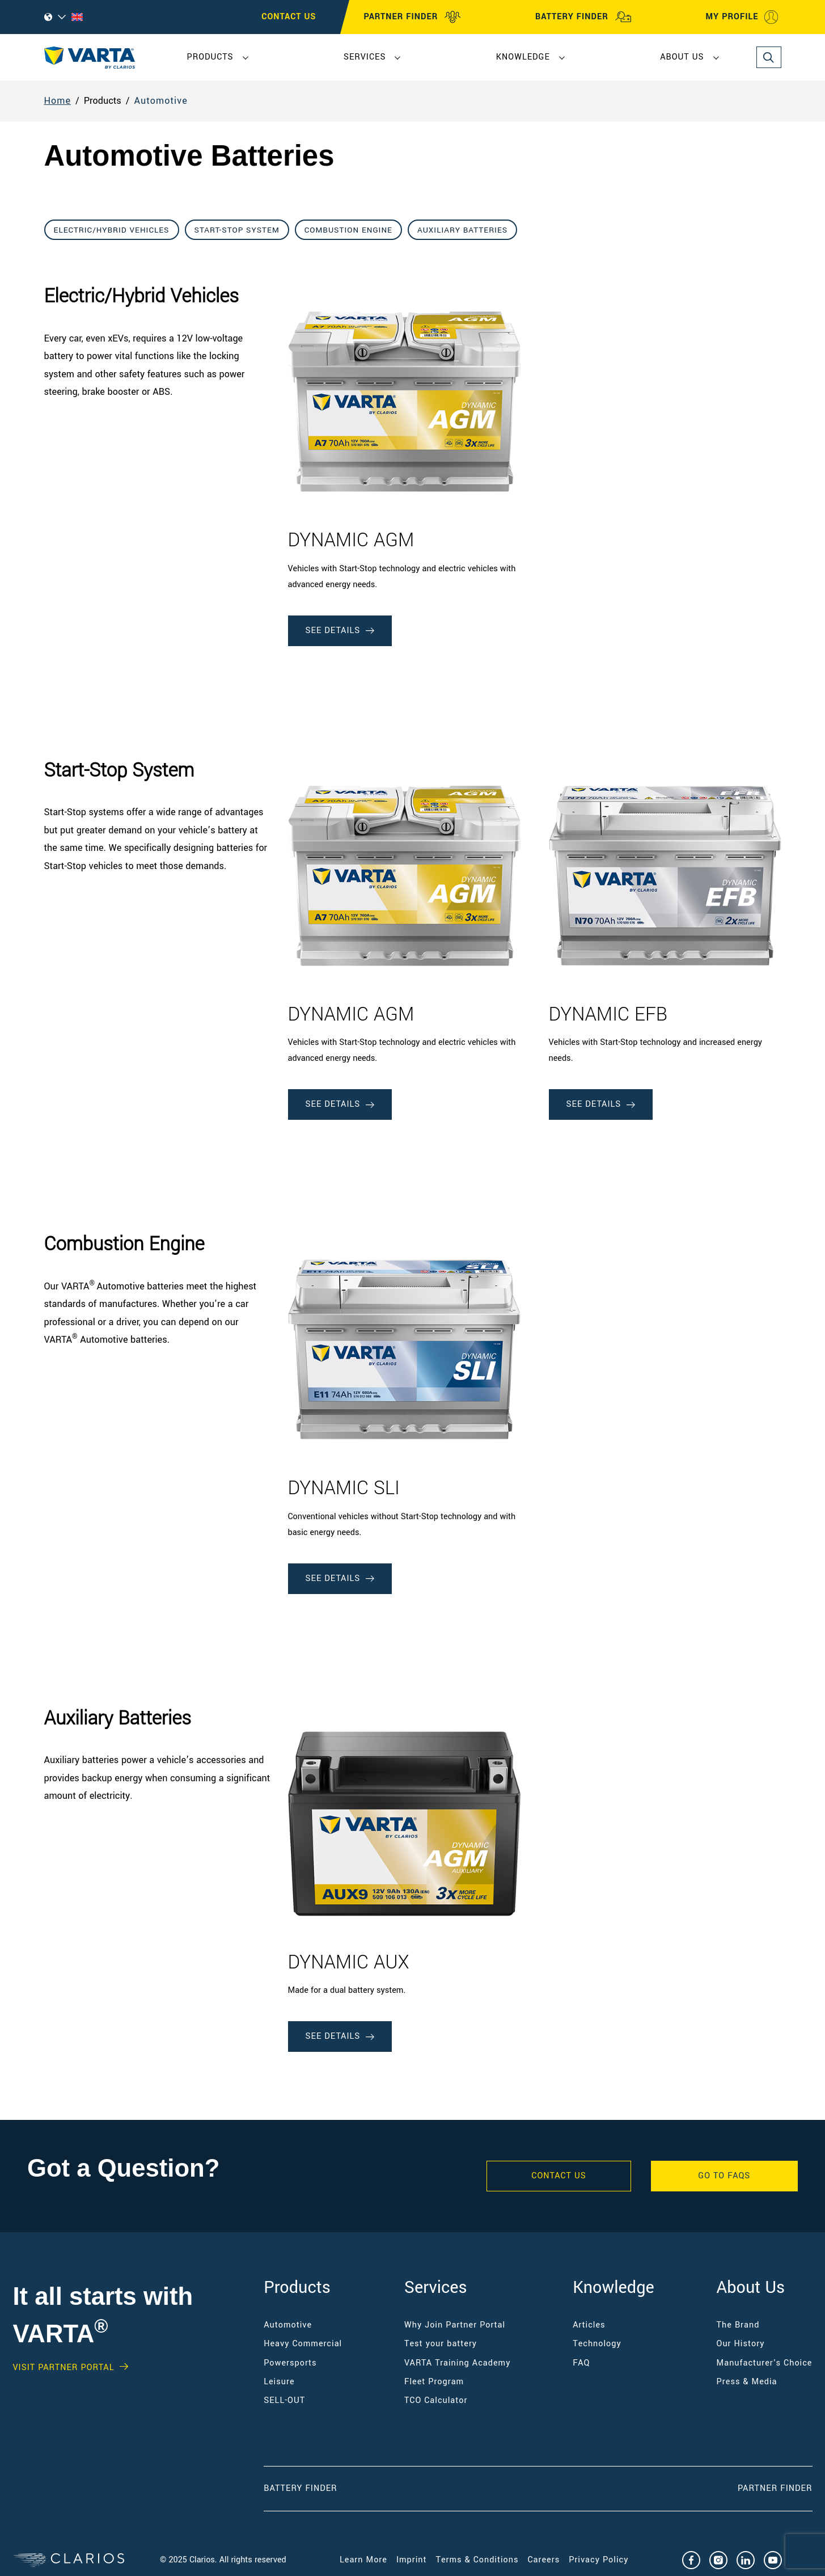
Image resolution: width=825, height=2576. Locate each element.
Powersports (290, 2363)
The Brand (738, 2325)
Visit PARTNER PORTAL (64, 2367)
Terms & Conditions (476, 2560)
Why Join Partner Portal (454, 2325)
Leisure (279, 2382)
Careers (544, 2560)
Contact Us (558, 2176)
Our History (741, 2344)
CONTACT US (288, 17)
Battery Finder (300, 2488)
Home (57, 100)
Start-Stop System (237, 230)
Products (210, 57)
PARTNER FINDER (413, 17)
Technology (597, 2344)
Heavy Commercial (303, 2344)
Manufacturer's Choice (765, 2363)
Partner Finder (775, 2488)
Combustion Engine (348, 230)
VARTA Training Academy (457, 2363)
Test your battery (440, 2344)
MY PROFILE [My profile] (742, 17)
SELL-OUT (284, 2400)
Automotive (161, 100)
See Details (340, 630)
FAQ (581, 2363)
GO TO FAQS (724, 2176)
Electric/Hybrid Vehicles (112, 230)
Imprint (411, 2560)
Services (365, 57)
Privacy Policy (598, 2560)
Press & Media (747, 2382)
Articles (589, 2325)
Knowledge (523, 57)
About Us (682, 57)
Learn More (363, 2560)
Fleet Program (434, 2382)
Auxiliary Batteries (462, 230)
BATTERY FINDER (583, 17)
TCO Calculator (435, 2400)
